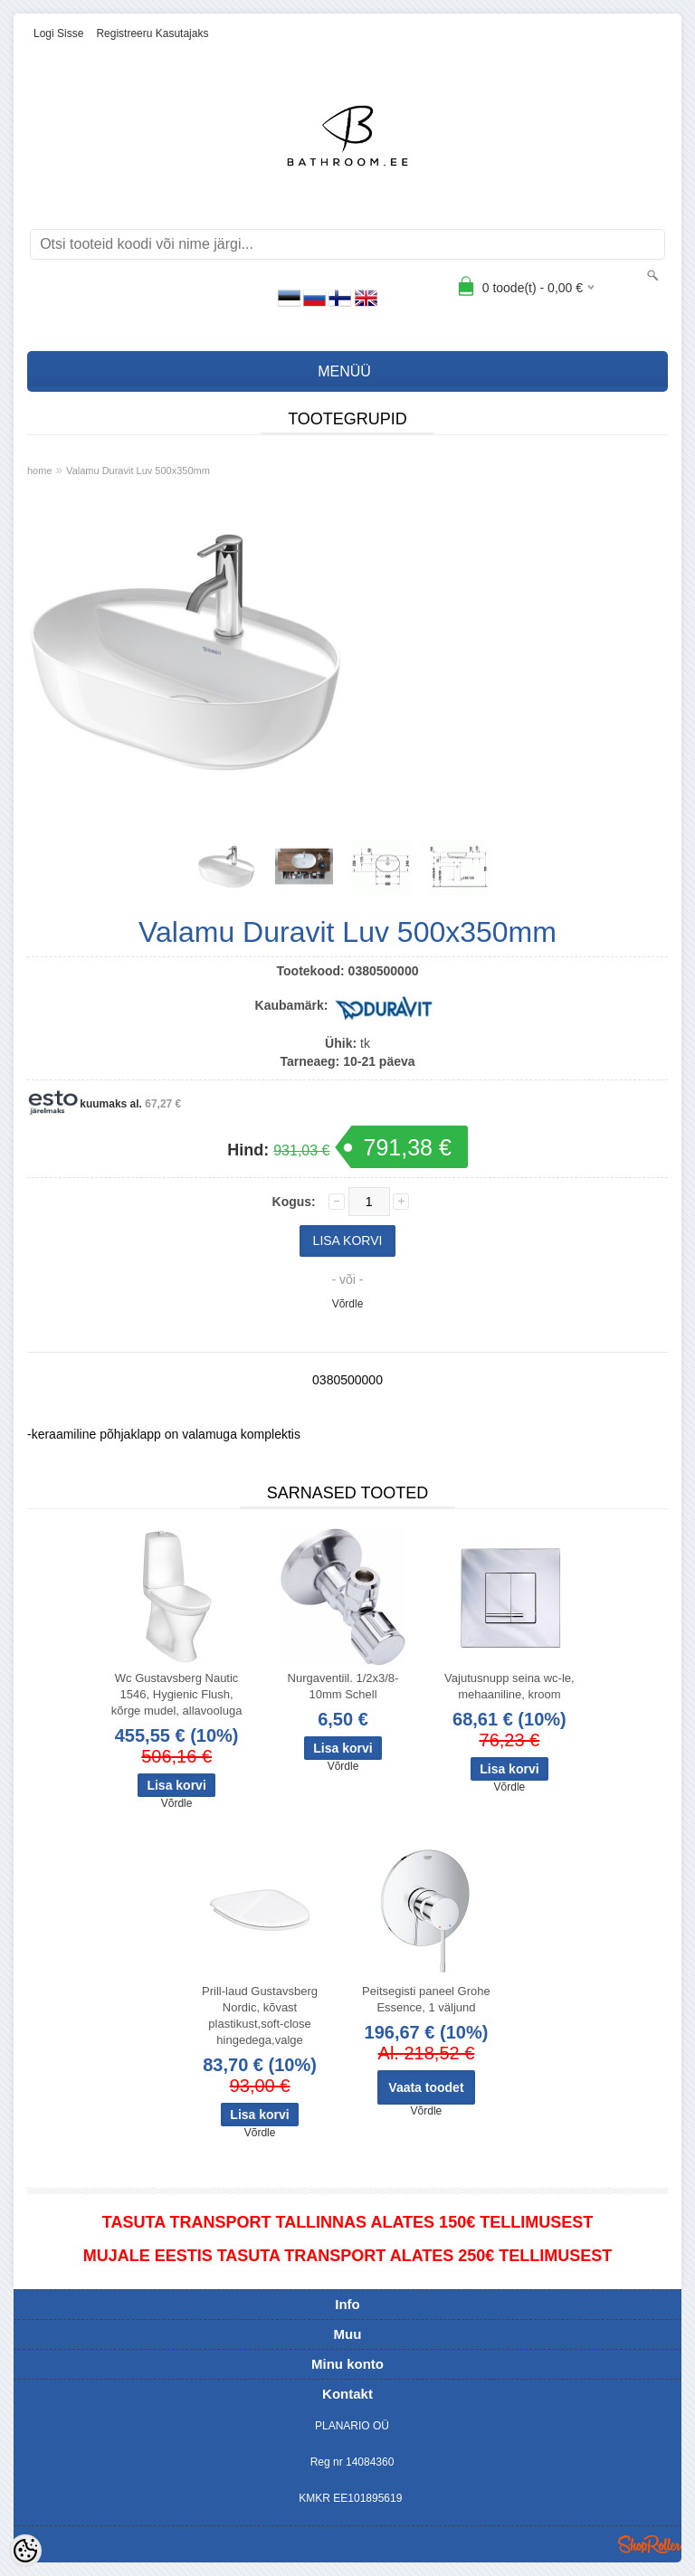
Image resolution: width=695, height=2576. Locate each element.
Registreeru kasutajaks (152, 33)
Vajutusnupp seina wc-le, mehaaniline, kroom (509, 1686)
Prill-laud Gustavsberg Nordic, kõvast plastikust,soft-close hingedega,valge (260, 2015)
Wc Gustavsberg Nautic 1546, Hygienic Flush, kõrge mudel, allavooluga (177, 1694)
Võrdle (348, 1304)
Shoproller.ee (649, 2544)
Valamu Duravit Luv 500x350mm (138, 470)
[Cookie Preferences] (25, 2550)
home (39, 470)
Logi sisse (58, 33)
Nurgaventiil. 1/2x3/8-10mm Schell (343, 1686)
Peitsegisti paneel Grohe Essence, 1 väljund (426, 1999)
